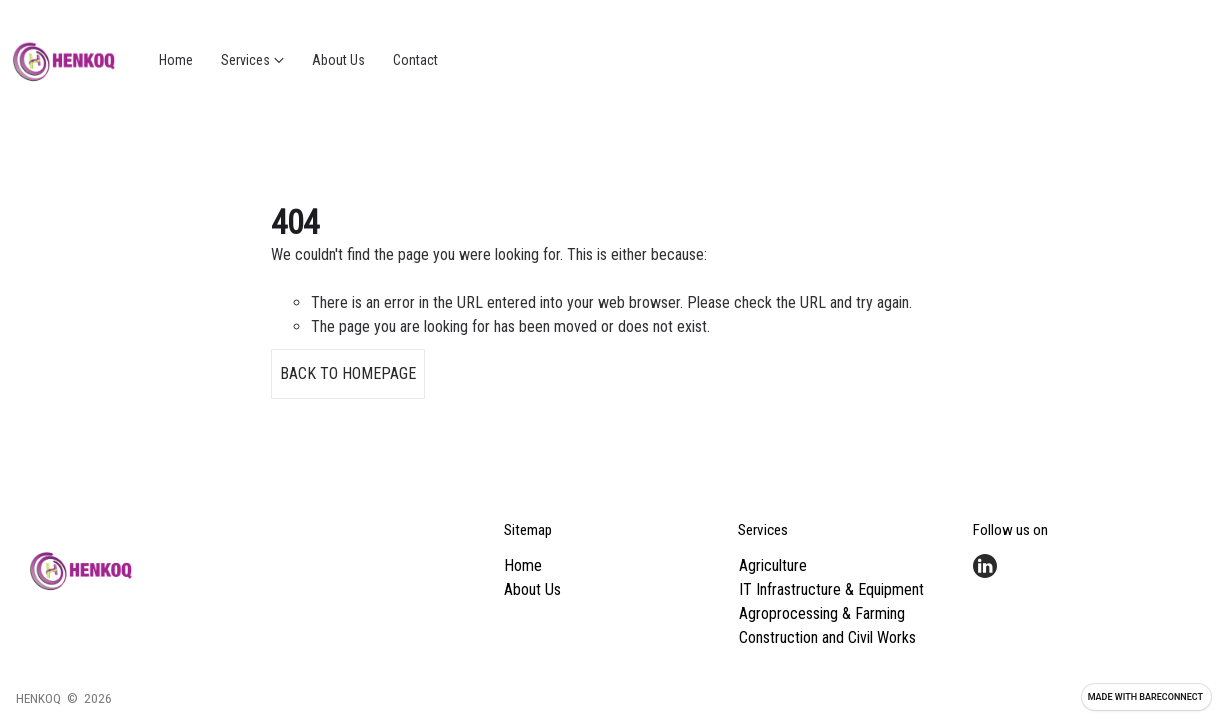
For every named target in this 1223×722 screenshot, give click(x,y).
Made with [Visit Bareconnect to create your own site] (1145, 697)
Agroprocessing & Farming (822, 613)
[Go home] (64, 60)
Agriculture (773, 565)
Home (523, 565)
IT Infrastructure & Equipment (831, 589)
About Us (532, 589)
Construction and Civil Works (827, 637)
